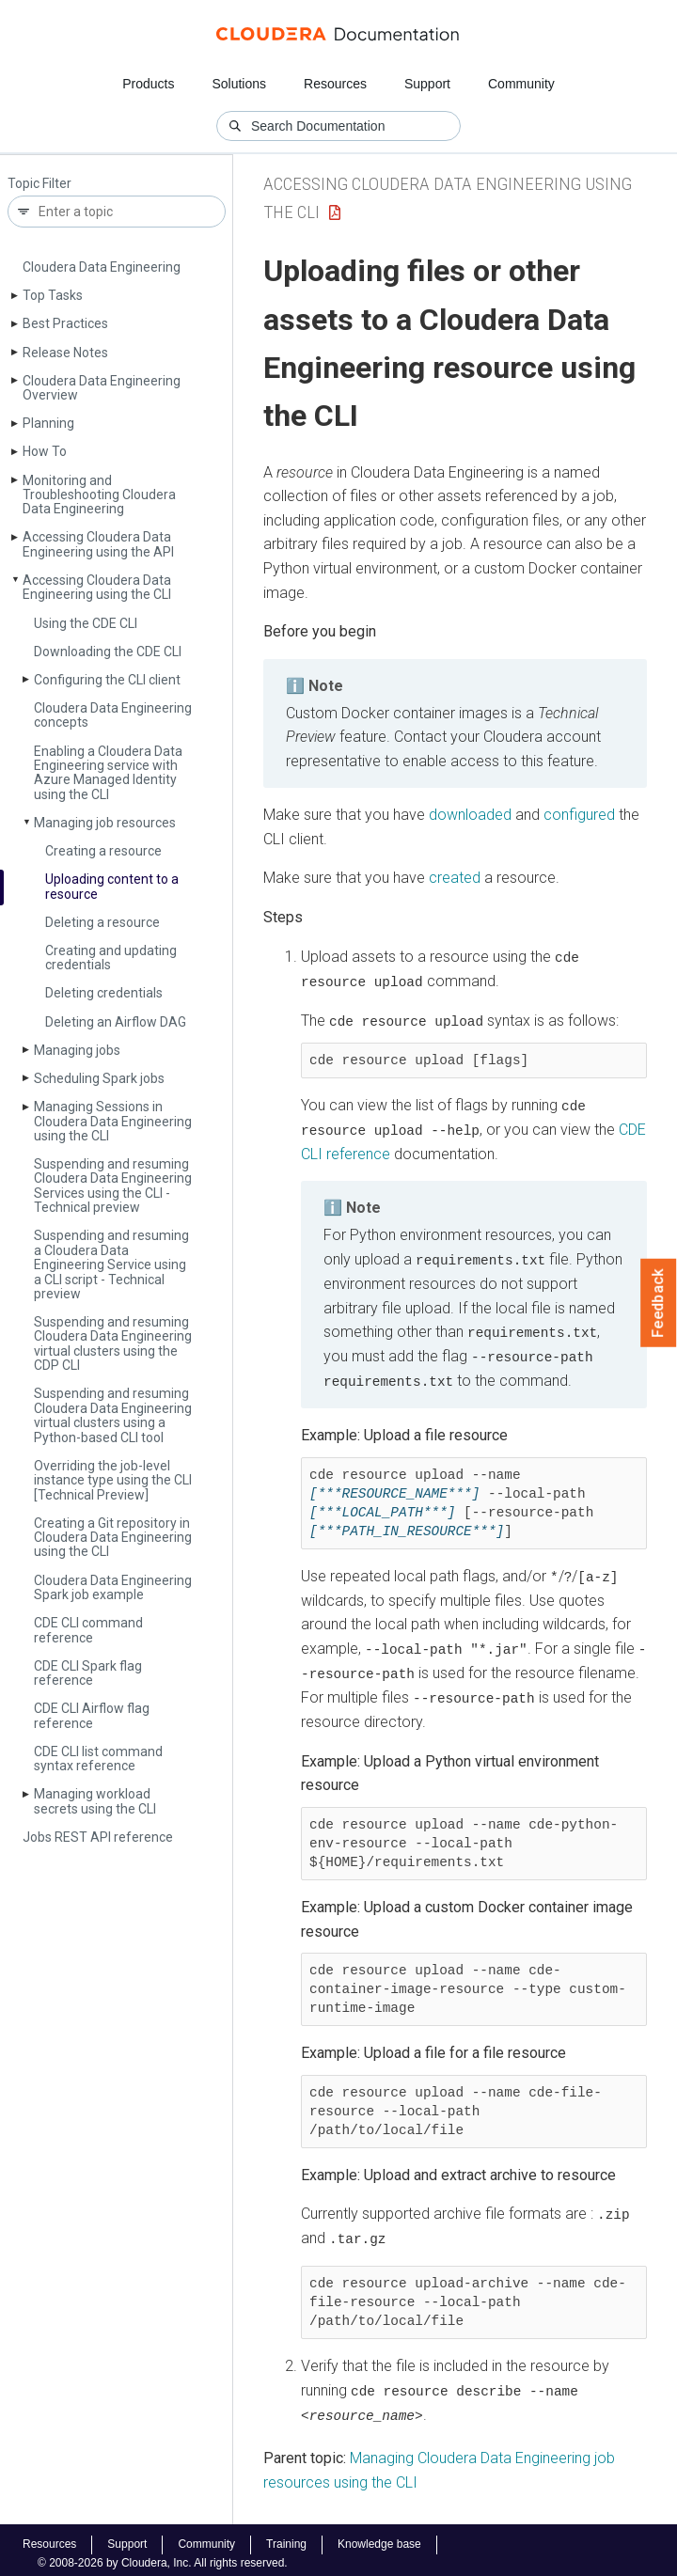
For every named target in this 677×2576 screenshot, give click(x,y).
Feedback (659, 1303)
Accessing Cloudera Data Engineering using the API (98, 543)
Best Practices (65, 323)
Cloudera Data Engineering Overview (102, 387)
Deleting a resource (102, 922)
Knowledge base (379, 2537)
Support (427, 83)
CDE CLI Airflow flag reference (92, 1715)
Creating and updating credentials (111, 957)
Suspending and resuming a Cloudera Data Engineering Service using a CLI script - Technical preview (111, 1264)
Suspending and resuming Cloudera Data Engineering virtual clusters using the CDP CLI (113, 1343)
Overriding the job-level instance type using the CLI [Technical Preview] (113, 1480)
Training (286, 2537)
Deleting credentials (104, 992)
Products (148, 83)
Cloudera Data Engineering (102, 267)
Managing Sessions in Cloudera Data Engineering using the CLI (113, 1121)
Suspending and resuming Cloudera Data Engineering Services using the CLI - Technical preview (113, 1185)
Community (521, 83)
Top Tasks (53, 295)
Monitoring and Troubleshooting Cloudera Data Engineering (99, 495)
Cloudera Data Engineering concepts (113, 715)
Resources (335, 83)
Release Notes (65, 352)
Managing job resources (105, 822)
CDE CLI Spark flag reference (88, 1673)
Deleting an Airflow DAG (115, 1021)
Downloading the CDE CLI (107, 651)
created (454, 878)
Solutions (239, 83)
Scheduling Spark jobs (99, 1078)
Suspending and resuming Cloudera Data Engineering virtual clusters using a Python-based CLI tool (113, 1415)
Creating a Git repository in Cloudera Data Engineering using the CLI (113, 1538)
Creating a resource (103, 850)
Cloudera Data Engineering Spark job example (113, 1587)
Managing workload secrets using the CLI (95, 1800)
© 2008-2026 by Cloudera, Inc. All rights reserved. (163, 2555)
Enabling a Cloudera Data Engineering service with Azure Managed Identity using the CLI (108, 773)
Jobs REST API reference (98, 1837)
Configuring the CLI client (107, 679)
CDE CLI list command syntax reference (98, 1758)
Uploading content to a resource (112, 886)
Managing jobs (77, 1050)
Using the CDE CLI (85, 623)
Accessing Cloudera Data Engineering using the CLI (97, 587)
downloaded (470, 815)
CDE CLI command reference (88, 1629)
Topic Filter (39, 184)
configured (579, 815)
